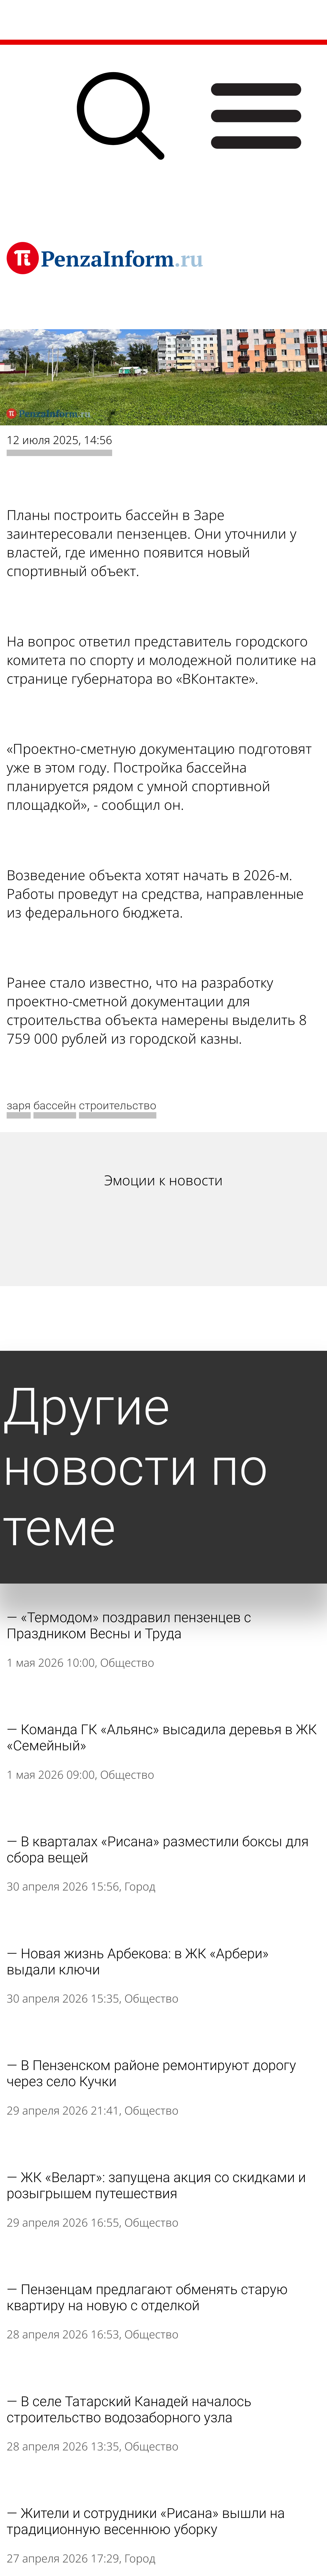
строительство (117, 1105)
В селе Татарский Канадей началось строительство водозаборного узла (129, 2409)
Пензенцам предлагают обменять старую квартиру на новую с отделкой (147, 2297)
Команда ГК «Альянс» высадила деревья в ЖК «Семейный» (162, 1737)
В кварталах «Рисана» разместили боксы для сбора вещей (158, 1849)
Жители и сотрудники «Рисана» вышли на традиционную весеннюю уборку (146, 2521)
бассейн (54, 1105)
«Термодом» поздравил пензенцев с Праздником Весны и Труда (129, 1625)
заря (19, 1105)
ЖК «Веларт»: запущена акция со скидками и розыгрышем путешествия (156, 2185)
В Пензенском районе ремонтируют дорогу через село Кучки (151, 2073)
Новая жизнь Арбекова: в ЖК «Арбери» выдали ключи (138, 1961)
